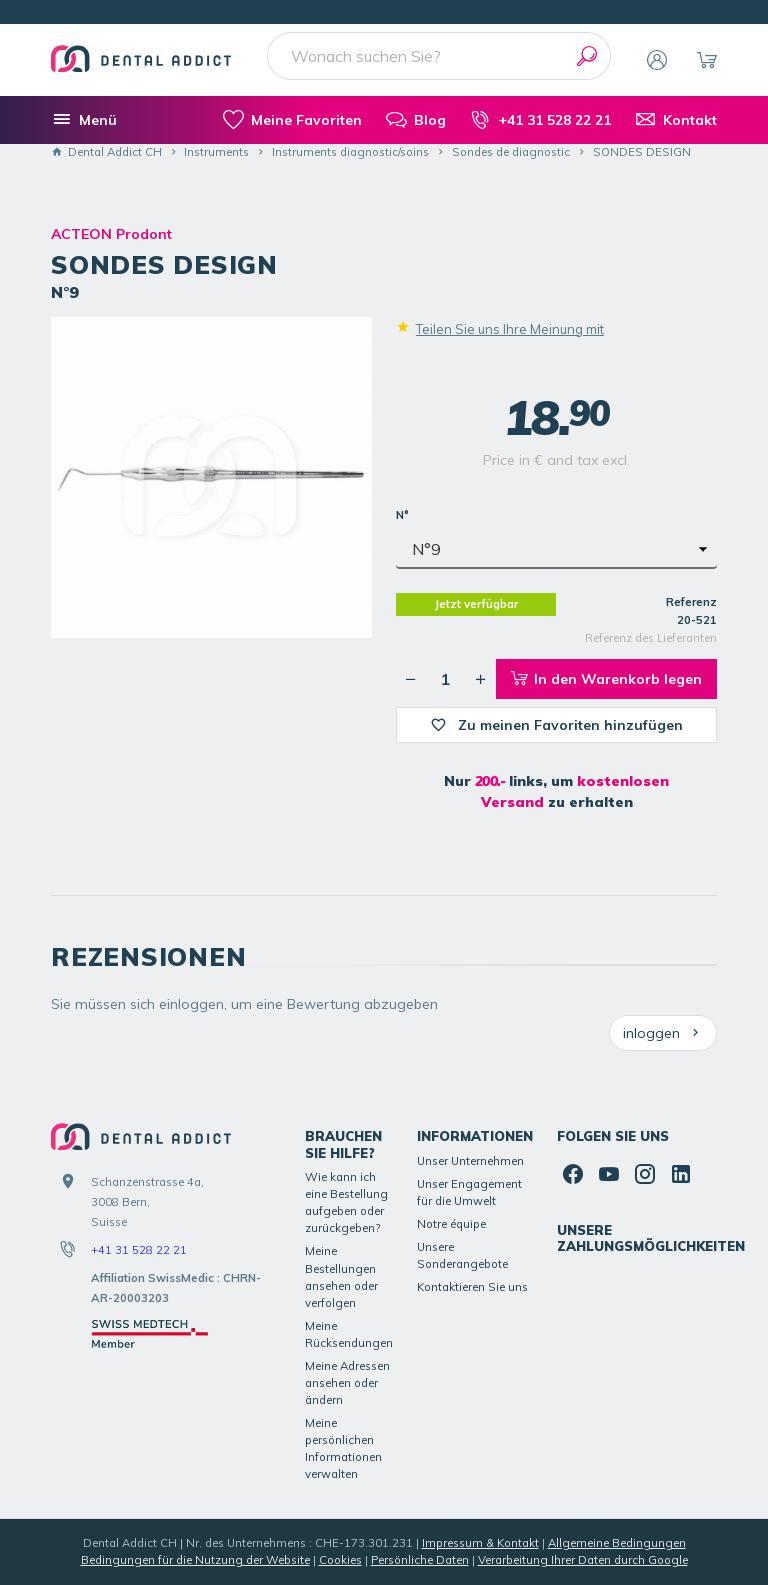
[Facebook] (573, 1174)
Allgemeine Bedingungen (617, 1543)
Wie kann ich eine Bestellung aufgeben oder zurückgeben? (346, 1202)
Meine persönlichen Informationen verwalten (343, 1448)
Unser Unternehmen (470, 1161)
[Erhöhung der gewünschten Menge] (481, 679)
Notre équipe (451, 1224)
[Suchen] (587, 56)
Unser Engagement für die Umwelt (469, 1192)
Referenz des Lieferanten (651, 638)
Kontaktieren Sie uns (472, 1287)
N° (404, 515)
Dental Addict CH (106, 152)
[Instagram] (645, 1174)
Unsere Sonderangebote (462, 1255)
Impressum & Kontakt (480, 1543)
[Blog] (416, 120)
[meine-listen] (292, 120)
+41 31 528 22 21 (139, 1250)
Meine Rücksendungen (349, 1334)
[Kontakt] (676, 120)
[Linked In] (681, 1174)
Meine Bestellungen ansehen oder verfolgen (341, 1276)
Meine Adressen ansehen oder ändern (347, 1383)
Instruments (216, 152)
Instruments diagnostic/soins (350, 152)
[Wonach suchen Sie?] (439, 56)
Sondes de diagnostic (511, 152)
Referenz (691, 602)
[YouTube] (609, 1174)
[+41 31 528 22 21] (540, 120)
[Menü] (84, 120)
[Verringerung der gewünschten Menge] (411, 679)
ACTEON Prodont (111, 234)
